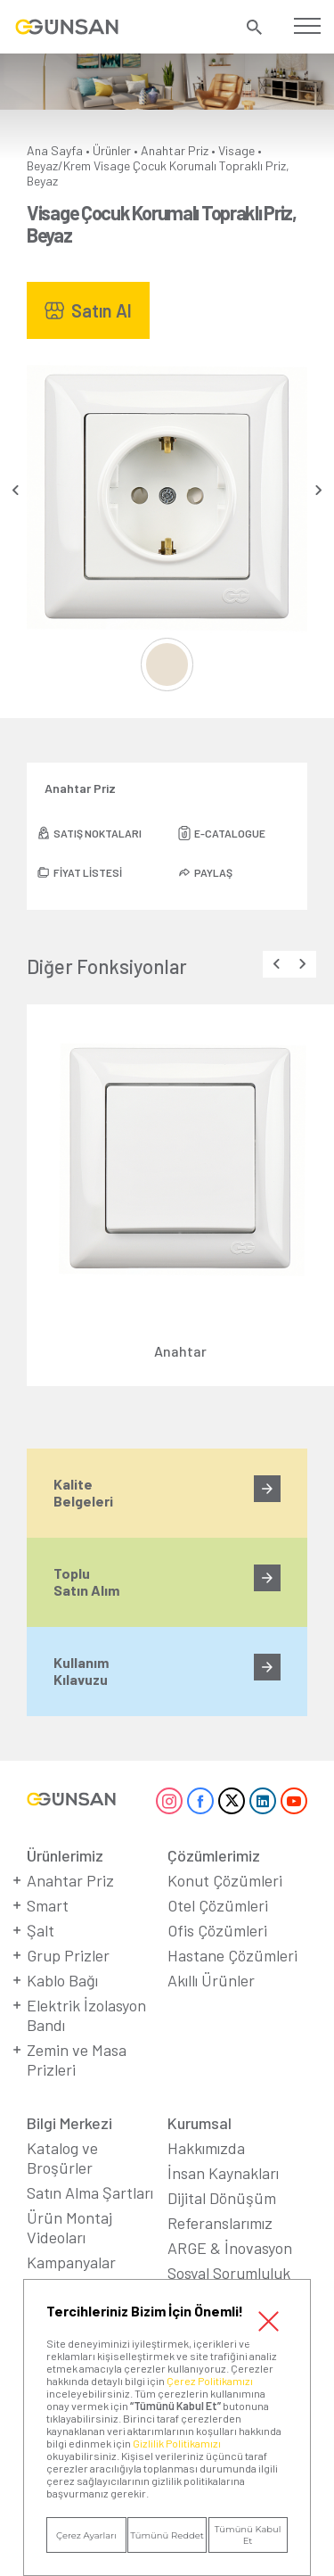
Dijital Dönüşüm (221, 2198)
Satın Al (101, 310)
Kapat (269, 2321)
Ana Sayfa (55, 150)
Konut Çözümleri (224, 1880)
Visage (236, 150)
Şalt (40, 1930)
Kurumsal (199, 2123)
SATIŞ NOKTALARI (97, 833)
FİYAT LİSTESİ (87, 872)
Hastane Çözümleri (232, 1955)
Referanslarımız (220, 2223)
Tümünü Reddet (167, 2535)
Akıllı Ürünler (211, 1980)
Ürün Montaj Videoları (69, 2227)
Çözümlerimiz (213, 1855)
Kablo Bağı (62, 1980)
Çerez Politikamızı (210, 2380)
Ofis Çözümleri (217, 1930)
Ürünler (112, 150)
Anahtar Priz (174, 150)
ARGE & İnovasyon (229, 2248)
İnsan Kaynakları (223, 2173)
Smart (48, 1905)
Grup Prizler (68, 1955)
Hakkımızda (206, 2148)
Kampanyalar (71, 2262)
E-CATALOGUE (229, 833)
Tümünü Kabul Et (248, 2535)
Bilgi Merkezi (69, 2123)
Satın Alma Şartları (90, 2192)
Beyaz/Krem (59, 165)
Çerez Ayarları (86, 2535)
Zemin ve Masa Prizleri (76, 2059)
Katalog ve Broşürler (62, 2157)
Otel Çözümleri (217, 1905)
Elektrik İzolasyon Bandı (86, 2015)
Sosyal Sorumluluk (228, 2273)
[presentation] (15, 490)
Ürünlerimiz (65, 1855)
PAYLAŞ (213, 872)
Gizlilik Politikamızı (177, 2443)
